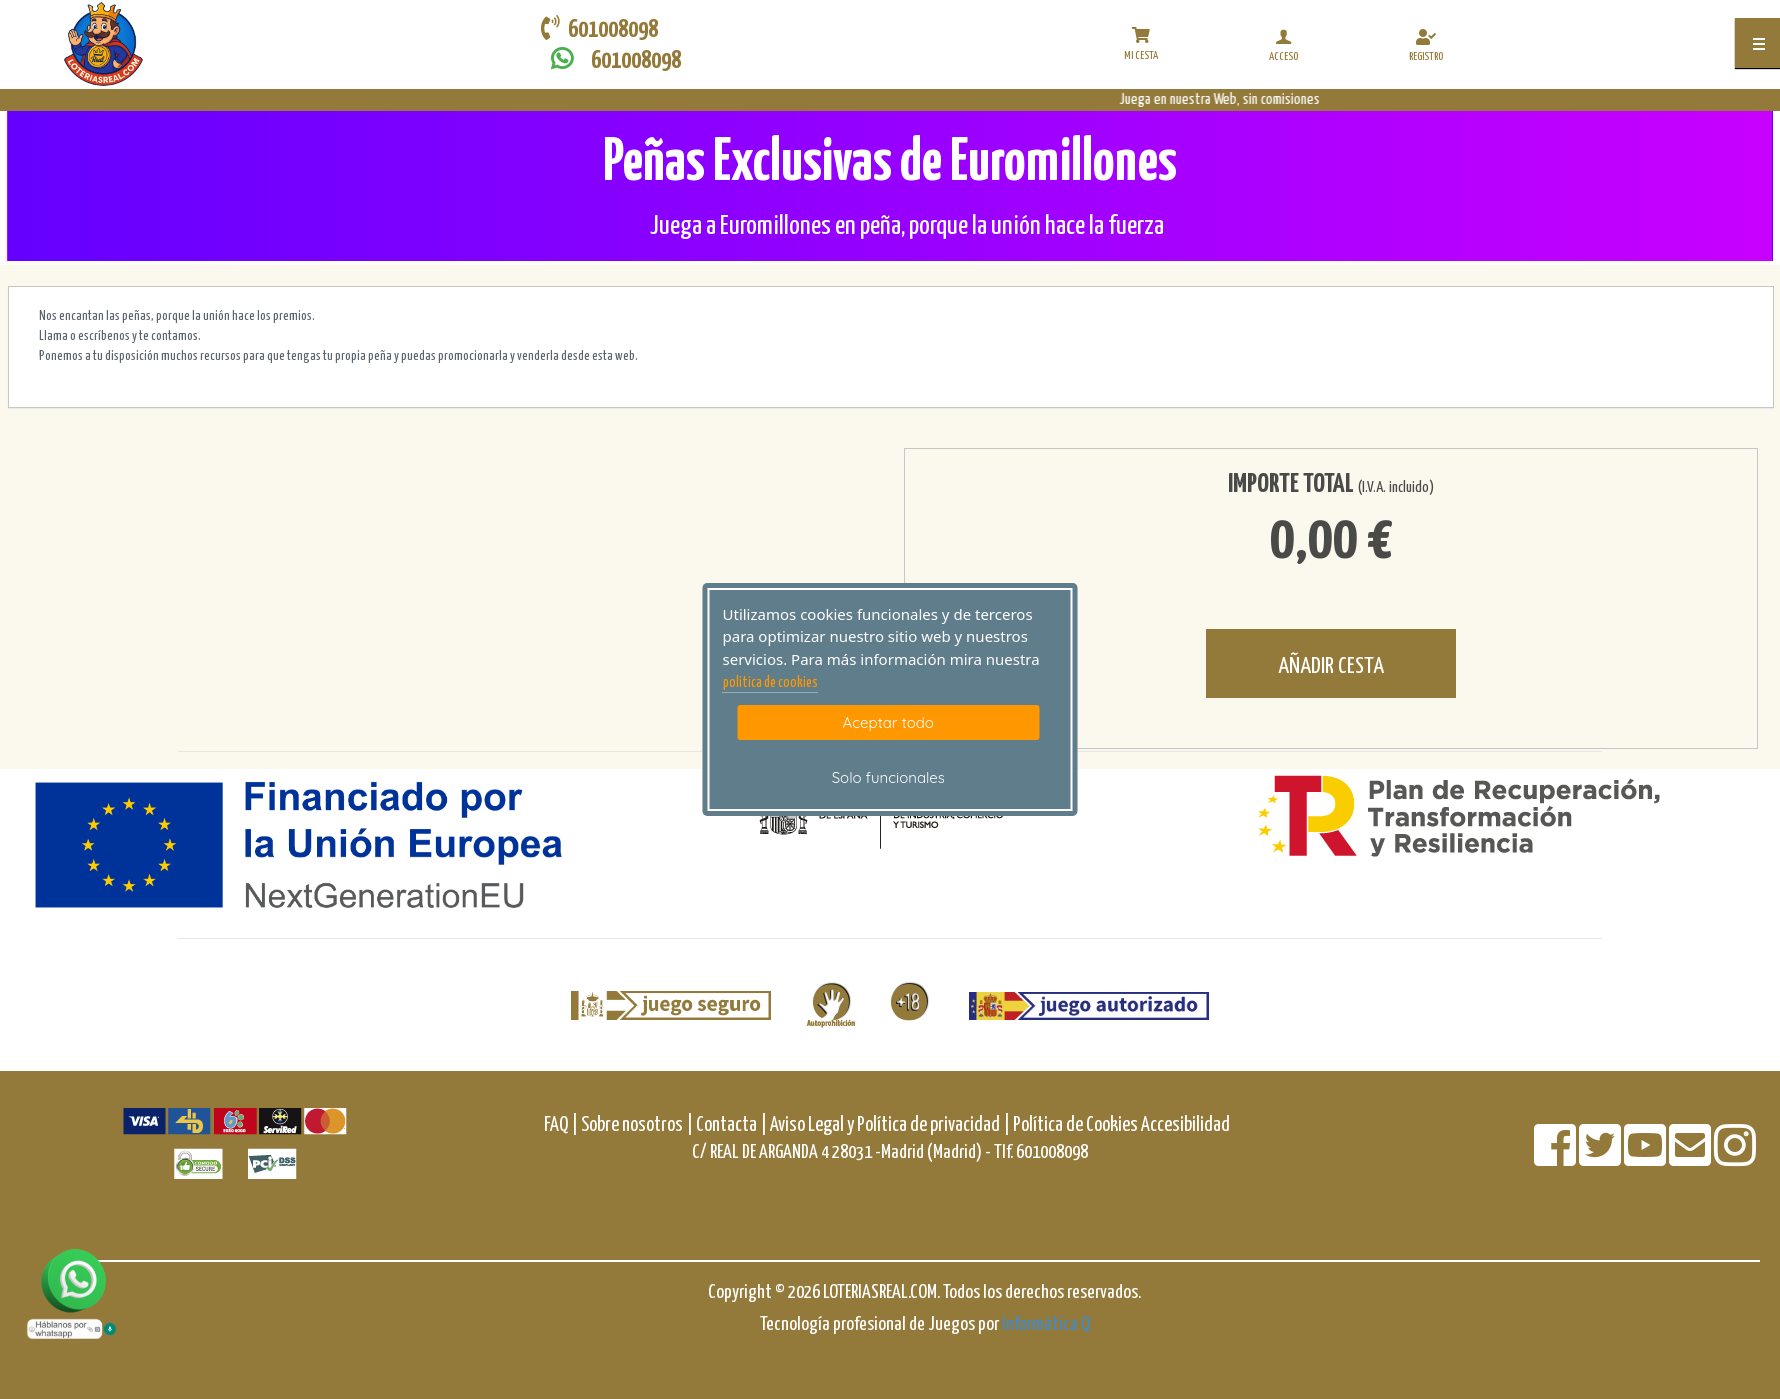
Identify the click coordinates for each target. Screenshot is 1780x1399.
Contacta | (731, 1125)
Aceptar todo (888, 722)
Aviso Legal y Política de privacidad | (891, 1125)
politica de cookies (770, 683)
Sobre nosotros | (637, 1125)
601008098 (611, 59)
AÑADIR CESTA (1331, 666)
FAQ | (562, 1125)
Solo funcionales (888, 777)
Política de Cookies (1075, 1125)
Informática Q (1046, 1324)
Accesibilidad (1185, 1125)
